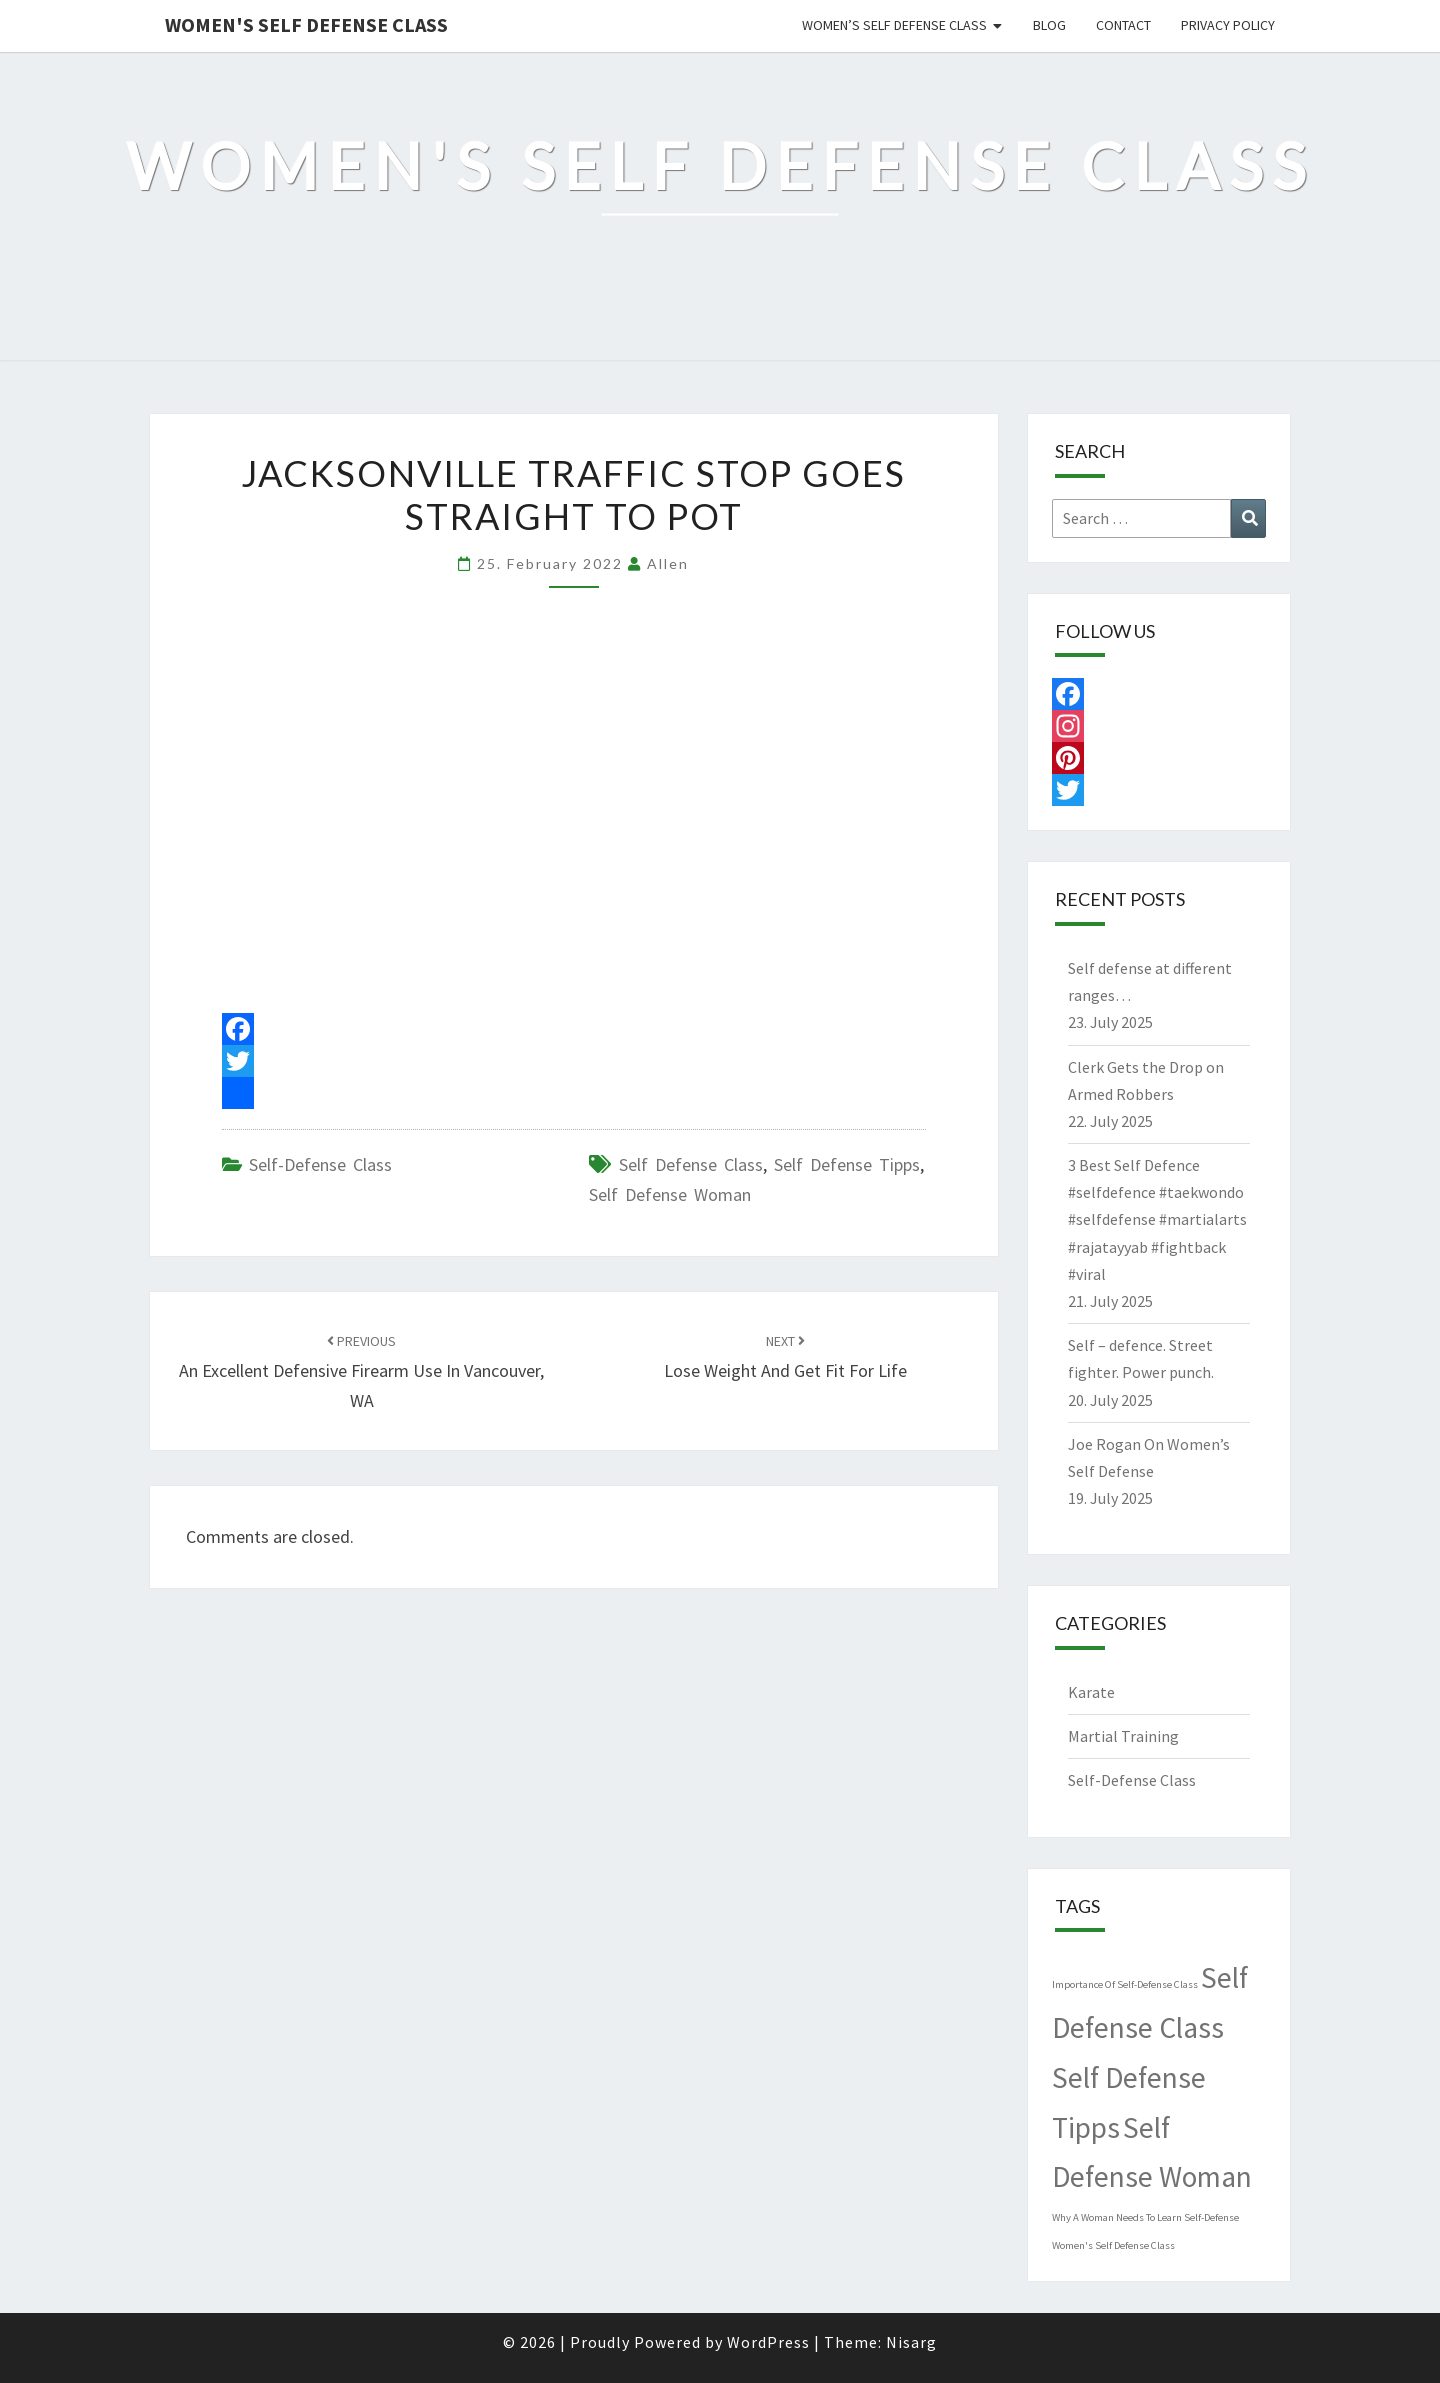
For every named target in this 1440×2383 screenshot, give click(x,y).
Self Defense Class (691, 1164)
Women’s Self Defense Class (894, 25)
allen (668, 563)
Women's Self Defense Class (306, 24)
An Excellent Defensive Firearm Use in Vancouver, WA (361, 1372)
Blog (1049, 25)
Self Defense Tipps (847, 1164)
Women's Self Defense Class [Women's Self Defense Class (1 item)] (1113, 2245)
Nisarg (911, 2342)
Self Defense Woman (670, 1194)
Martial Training (1123, 1736)
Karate (1091, 1692)
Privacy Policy (1228, 25)
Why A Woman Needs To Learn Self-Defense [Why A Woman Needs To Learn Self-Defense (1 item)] (1145, 2217)
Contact (1123, 25)
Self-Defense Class (320, 1164)
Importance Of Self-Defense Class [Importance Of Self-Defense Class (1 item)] (1125, 1984)
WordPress (768, 2342)
